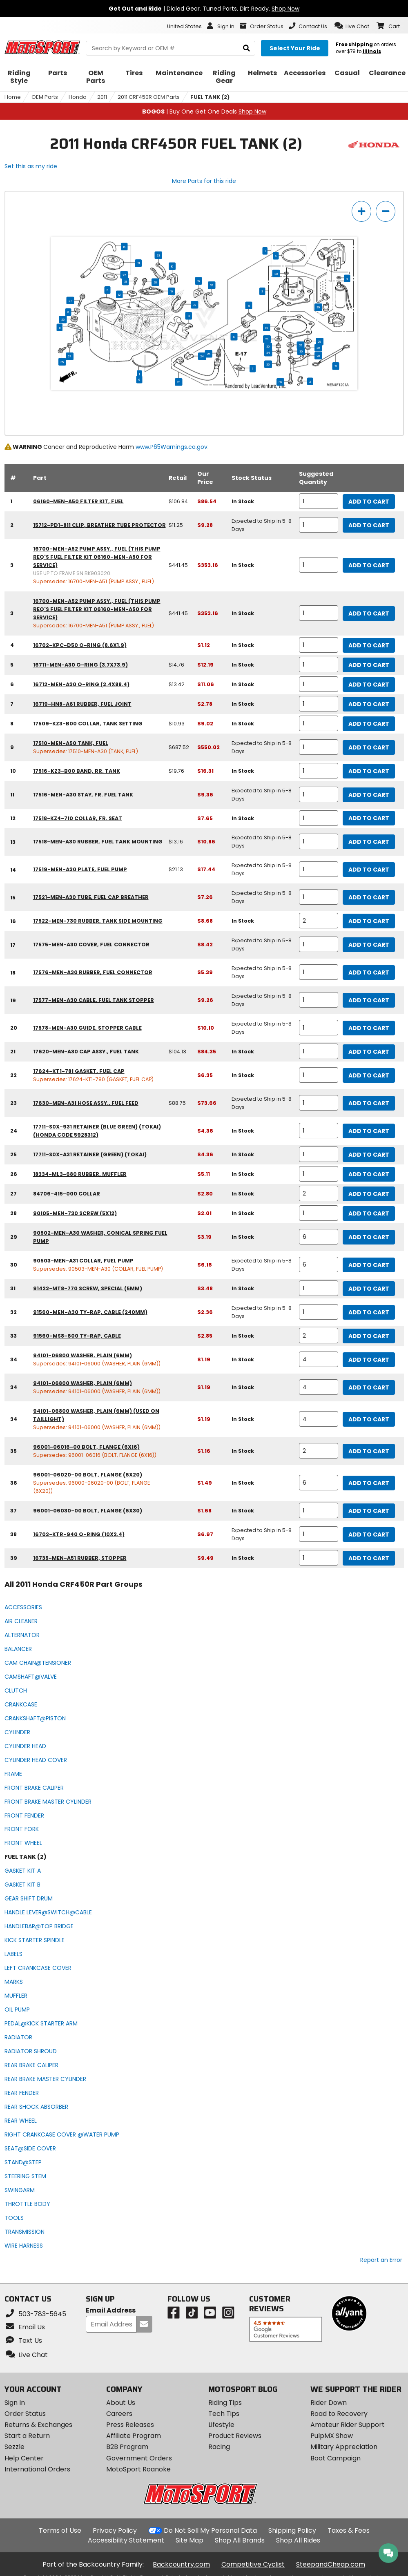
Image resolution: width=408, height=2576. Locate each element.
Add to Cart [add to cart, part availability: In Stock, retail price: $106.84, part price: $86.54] (368, 501)
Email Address (111, 2310)
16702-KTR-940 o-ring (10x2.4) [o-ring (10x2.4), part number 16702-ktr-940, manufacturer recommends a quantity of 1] (79, 1534)
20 (318, 356)
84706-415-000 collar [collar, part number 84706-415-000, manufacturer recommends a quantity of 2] (66, 1193)
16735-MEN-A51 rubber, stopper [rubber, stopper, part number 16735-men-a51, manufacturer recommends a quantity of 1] (80, 1558)
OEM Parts (44, 97)
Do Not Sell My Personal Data (210, 2530)
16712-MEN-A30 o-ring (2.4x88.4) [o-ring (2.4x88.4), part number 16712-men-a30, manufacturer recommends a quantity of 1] (81, 684)
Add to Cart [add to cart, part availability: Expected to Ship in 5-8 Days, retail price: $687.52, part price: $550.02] (368, 747)
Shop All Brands (240, 2540)
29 (267, 339)
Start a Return (27, 2435)
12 (119, 294)
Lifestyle (221, 2424)
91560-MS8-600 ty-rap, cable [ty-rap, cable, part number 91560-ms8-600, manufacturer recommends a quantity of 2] (77, 1335)
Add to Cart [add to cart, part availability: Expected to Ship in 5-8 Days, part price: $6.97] (368, 1534)
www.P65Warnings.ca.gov (171, 447)
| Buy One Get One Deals (204, 111)
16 (172, 266)
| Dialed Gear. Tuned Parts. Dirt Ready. (204, 8)
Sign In (14, 2402)
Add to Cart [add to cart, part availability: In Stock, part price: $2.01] (368, 1213)
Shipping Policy (292, 2530)
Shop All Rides (298, 2540)
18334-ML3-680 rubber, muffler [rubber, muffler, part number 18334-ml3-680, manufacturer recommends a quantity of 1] (80, 1174)
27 (69, 356)
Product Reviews (234, 2435)
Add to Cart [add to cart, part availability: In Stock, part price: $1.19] (368, 1360)
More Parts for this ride (204, 181)
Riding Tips (225, 2402)
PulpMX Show (331, 2435)
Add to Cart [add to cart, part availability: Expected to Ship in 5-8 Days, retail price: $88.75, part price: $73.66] (368, 1103)
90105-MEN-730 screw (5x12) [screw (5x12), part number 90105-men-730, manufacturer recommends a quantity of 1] (75, 1213)
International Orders (37, 2469)
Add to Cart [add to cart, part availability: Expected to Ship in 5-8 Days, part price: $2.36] (368, 1312)
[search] (246, 48)
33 (158, 255)
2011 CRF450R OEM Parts (149, 97)
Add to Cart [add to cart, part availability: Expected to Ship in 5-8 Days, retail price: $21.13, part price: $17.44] (368, 869)
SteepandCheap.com (330, 2564)
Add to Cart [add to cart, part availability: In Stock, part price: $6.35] (368, 1075)
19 (335, 366)
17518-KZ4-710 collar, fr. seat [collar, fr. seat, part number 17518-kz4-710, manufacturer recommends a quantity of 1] (77, 818)
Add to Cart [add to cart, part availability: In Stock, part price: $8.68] (368, 921)
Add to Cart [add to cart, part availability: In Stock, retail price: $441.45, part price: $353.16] (368, 565)
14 (266, 328)
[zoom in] (361, 211)
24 (202, 356)
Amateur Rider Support (347, 2424)
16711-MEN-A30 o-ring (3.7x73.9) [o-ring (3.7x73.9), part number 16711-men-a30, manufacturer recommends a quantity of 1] (80, 664)
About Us (120, 2402)
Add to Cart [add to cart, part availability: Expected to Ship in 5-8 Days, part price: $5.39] (368, 972)
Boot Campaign (335, 2458)
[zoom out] (385, 211)
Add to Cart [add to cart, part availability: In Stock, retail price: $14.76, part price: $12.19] (368, 665)
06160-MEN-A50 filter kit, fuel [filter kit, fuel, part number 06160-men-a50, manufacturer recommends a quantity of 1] (78, 501)
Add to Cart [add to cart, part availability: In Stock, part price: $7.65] (368, 818)
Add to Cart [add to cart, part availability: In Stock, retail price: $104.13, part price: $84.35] (368, 1052)
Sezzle (14, 2446)
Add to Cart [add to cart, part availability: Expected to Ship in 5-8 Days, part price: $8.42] (368, 945)
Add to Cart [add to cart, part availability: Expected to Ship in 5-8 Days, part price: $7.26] (368, 897)
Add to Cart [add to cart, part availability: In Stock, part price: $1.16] (368, 1451)
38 (276, 274)
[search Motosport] (170, 48)
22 (123, 275)
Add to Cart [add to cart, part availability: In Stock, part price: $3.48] (368, 1289)
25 (208, 354)
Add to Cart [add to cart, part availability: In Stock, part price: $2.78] (368, 704)
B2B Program (127, 2446)
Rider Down (328, 2402)
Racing (219, 2446)
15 (124, 247)
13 (188, 316)
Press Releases (130, 2424)
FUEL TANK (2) (210, 97)
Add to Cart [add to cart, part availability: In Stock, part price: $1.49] (368, 1483)
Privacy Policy (115, 2530)
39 (318, 307)
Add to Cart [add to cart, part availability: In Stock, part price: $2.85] (368, 1336)
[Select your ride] (294, 48)
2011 (102, 97)
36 (268, 364)
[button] (351, 25)
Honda (78, 97)
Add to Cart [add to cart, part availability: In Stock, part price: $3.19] (368, 1237)
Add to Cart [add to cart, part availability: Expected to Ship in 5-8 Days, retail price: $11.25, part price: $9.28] (368, 525)
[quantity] (319, 501)
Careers (119, 2413)
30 (268, 346)
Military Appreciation (343, 2446)
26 (63, 319)
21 (138, 263)
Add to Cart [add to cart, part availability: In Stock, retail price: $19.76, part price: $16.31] (368, 771)
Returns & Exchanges (38, 2424)
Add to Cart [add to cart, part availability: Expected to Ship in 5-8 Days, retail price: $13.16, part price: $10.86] (368, 842)
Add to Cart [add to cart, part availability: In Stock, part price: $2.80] (368, 1194)
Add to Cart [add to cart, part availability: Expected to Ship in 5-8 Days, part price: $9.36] (368, 795)
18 (248, 305)
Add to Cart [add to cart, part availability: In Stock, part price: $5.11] (368, 1174)
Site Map (189, 2540)
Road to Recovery (339, 2413)
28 (155, 282)
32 (194, 305)
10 (171, 291)
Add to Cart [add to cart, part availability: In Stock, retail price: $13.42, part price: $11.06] (368, 684)
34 (268, 352)
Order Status (25, 2413)
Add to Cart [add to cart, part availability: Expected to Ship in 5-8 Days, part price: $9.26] (368, 1000)
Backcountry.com (181, 2564)
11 (59, 328)
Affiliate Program (133, 2435)
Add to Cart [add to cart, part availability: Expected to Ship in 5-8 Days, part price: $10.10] (368, 1028)
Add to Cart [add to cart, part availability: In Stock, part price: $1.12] (368, 645)
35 (62, 362)
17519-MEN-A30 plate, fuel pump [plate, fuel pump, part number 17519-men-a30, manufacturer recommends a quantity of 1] (80, 869)
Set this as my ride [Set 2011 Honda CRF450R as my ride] (30, 166)
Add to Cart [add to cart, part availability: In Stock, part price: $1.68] (368, 1511)
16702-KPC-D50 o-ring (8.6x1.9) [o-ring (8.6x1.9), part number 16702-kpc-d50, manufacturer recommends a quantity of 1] (80, 645)
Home (12, 97)
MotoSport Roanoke (138, 2469)
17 (233, 337)
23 (178, 382)
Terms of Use (60, 2530)
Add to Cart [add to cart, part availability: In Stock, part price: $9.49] (368, 1558)
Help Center (24, 2458)
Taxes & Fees (349, 2530)
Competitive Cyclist (253, 2564)
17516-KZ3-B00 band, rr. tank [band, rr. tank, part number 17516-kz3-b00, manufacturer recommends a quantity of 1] (76, 770)
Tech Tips (223, 2413)
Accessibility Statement (126, 2540)
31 (125, 281)
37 (70, 301)
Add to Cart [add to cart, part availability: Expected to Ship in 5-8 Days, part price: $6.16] (368, 1265)
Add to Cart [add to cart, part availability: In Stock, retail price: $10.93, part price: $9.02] (368, 724)
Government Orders (139, 2458)
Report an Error (381, 2260)
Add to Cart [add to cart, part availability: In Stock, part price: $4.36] (368, 1131)
